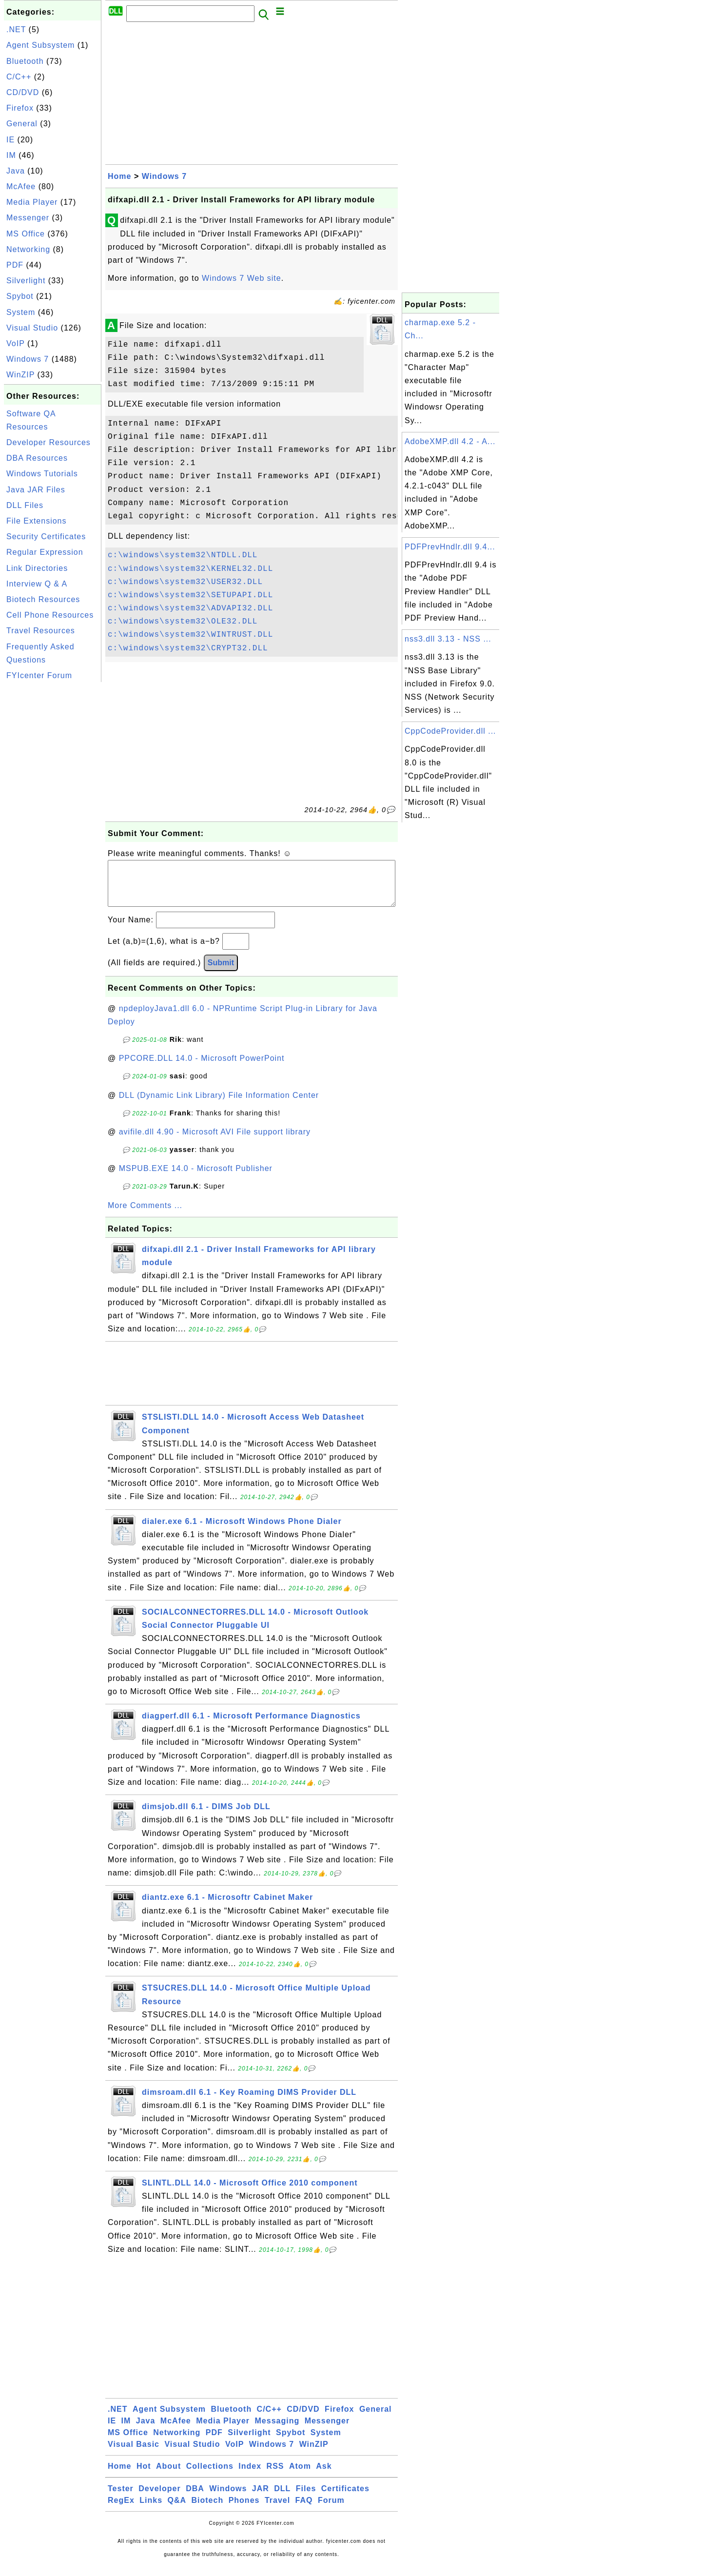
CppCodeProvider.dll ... (450, 731)
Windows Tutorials (42, 473)
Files (306, 2498)
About (168, 2476)
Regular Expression (44, 552)
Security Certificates (46, 536)
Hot (143, 2476)
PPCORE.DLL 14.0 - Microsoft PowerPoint (202, 1068)
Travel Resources (40, 630)
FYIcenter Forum (39, 675)
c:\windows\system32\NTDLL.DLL (182, 555)
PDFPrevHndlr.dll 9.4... (450, 547)
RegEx (121, 2510)
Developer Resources (48, 442)
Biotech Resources (43, 599)
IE (10, 140)
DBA (195, 2498)
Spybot (20, 296)
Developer (159, 2498)
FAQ (304, 2510)
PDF (14, 265)
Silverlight (25, 280)
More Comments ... (145, 1215)
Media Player (32, 202)
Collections (210, 2476)
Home (119, 176)
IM (11, 155)
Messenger (27, 218)
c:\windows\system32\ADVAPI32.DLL (190, 608)
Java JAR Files (35, 490)
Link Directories (37, 568)
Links (150, 2510)
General (22, 123)
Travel (277, 2510)
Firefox (20, 108)
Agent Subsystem (40, 45)
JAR (260, 2498)
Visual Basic (133, 2454)
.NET (16, 29)
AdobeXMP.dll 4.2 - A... (450, 441)
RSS (275, 2476)
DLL (282, 2498)
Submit (221, 972)
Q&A (177, 2510)
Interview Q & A (36, 584)
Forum (331, 2510)
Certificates (345, 2498)
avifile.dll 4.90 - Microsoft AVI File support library (215, 1141)
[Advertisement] (52, 830)
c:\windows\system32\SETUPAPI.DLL (190, 595)
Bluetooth (25, 61)
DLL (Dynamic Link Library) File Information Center (219, 1105)
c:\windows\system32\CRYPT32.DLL (188, 648)
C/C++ (18, 77)
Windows (228, 2498)
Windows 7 (27, 359)
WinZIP (20, 375)
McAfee (21, 186)
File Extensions (36, 521)
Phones (244, 2510)
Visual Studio (32, 328)
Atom (300, 2476)
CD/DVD (22, 92)
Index (249, 2476)
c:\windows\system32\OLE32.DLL (182, 621)
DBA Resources (37, 458)
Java (15, 171)
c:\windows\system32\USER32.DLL (185, 582)
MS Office (25, 234)
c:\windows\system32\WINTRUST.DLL (190, 634)
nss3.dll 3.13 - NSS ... (448, 639)
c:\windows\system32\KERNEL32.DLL (190, 569)
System (20, 312)
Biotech (208, 2510)
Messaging (277, 2430)
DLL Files (24, 505)
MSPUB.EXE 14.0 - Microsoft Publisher (196, 1178)
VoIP (15, 343)
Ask (324, 2476)
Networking (28, 249)
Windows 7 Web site (241, 278)
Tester (121, 2498)
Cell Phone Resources (50, 615)
